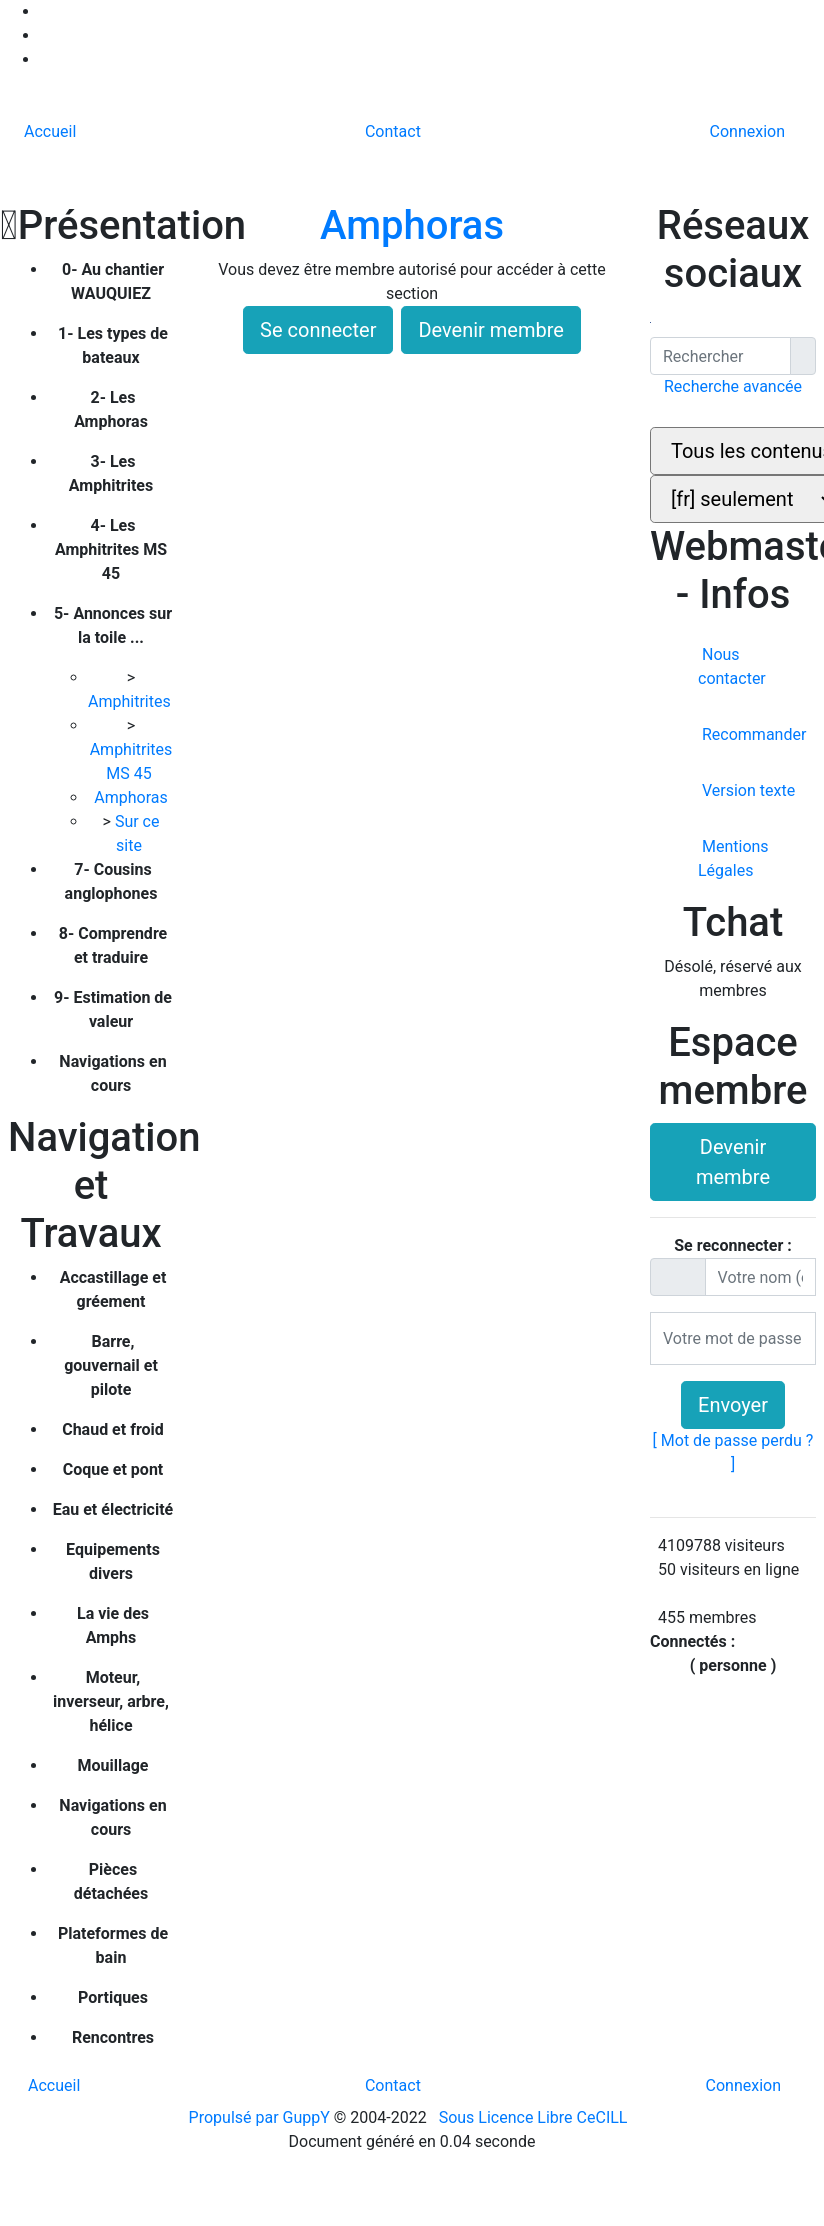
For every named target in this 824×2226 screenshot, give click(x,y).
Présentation (91, 225)
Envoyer (733, 1405)
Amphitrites (131, 701)
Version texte (746, 790)
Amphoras (132, 797)
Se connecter (318, 330)
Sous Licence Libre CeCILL (535, 2117)
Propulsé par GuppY (261, 2117)
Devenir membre (491, 330)
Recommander (752, 734)
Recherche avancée (733, 386)
